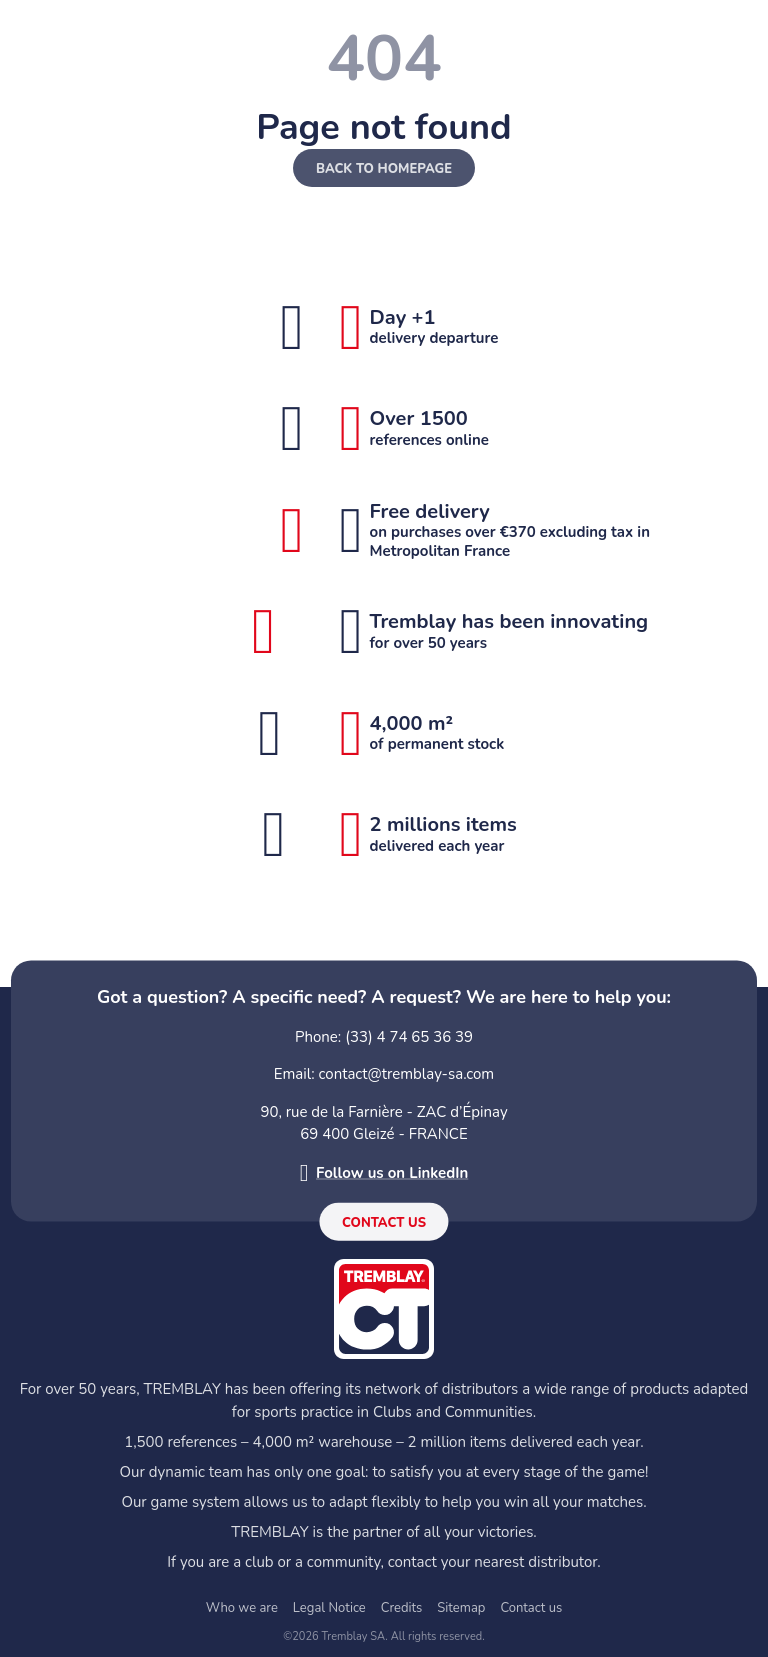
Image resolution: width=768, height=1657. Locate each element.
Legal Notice (329, 1608)
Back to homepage (384, 169)
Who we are (242, 1608)
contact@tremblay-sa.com (407, 1074)
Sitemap (461, 1608)
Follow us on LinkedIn (392, 1172)
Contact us (384, 1223)
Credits (402, 1608)
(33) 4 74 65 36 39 (409, 1036)
